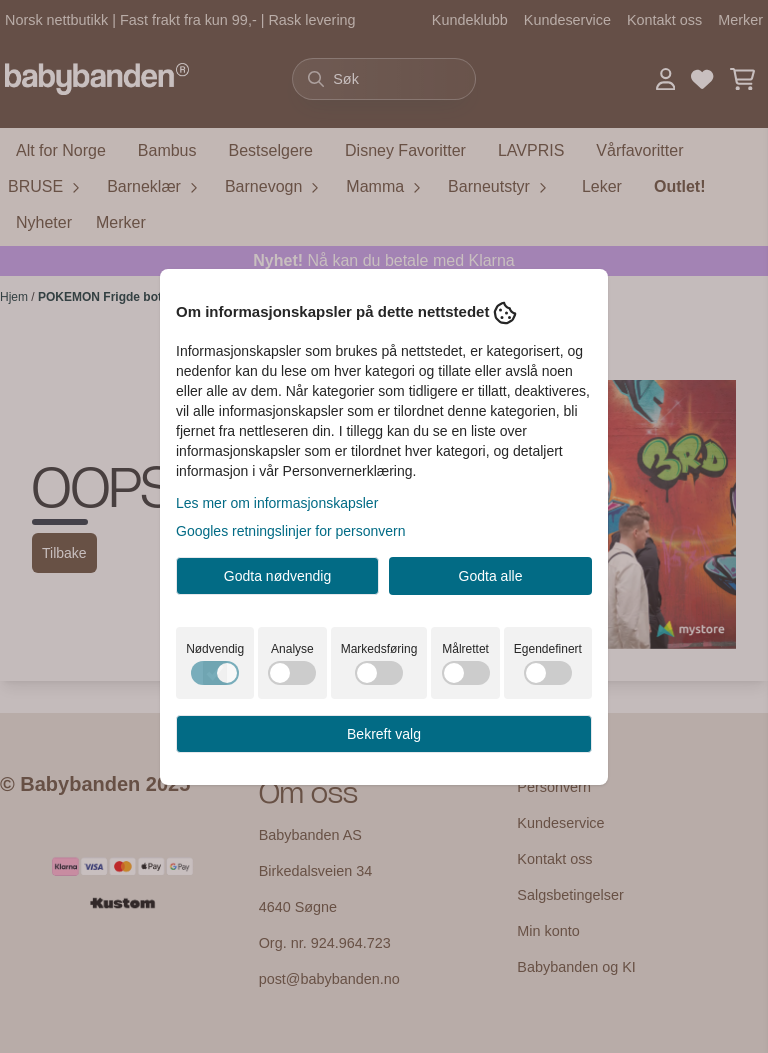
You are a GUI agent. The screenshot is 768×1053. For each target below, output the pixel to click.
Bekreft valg (384, 734)
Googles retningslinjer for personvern (291, 531)
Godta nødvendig (277, 576)
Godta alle (491, 576)
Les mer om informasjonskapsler (277, 503)
